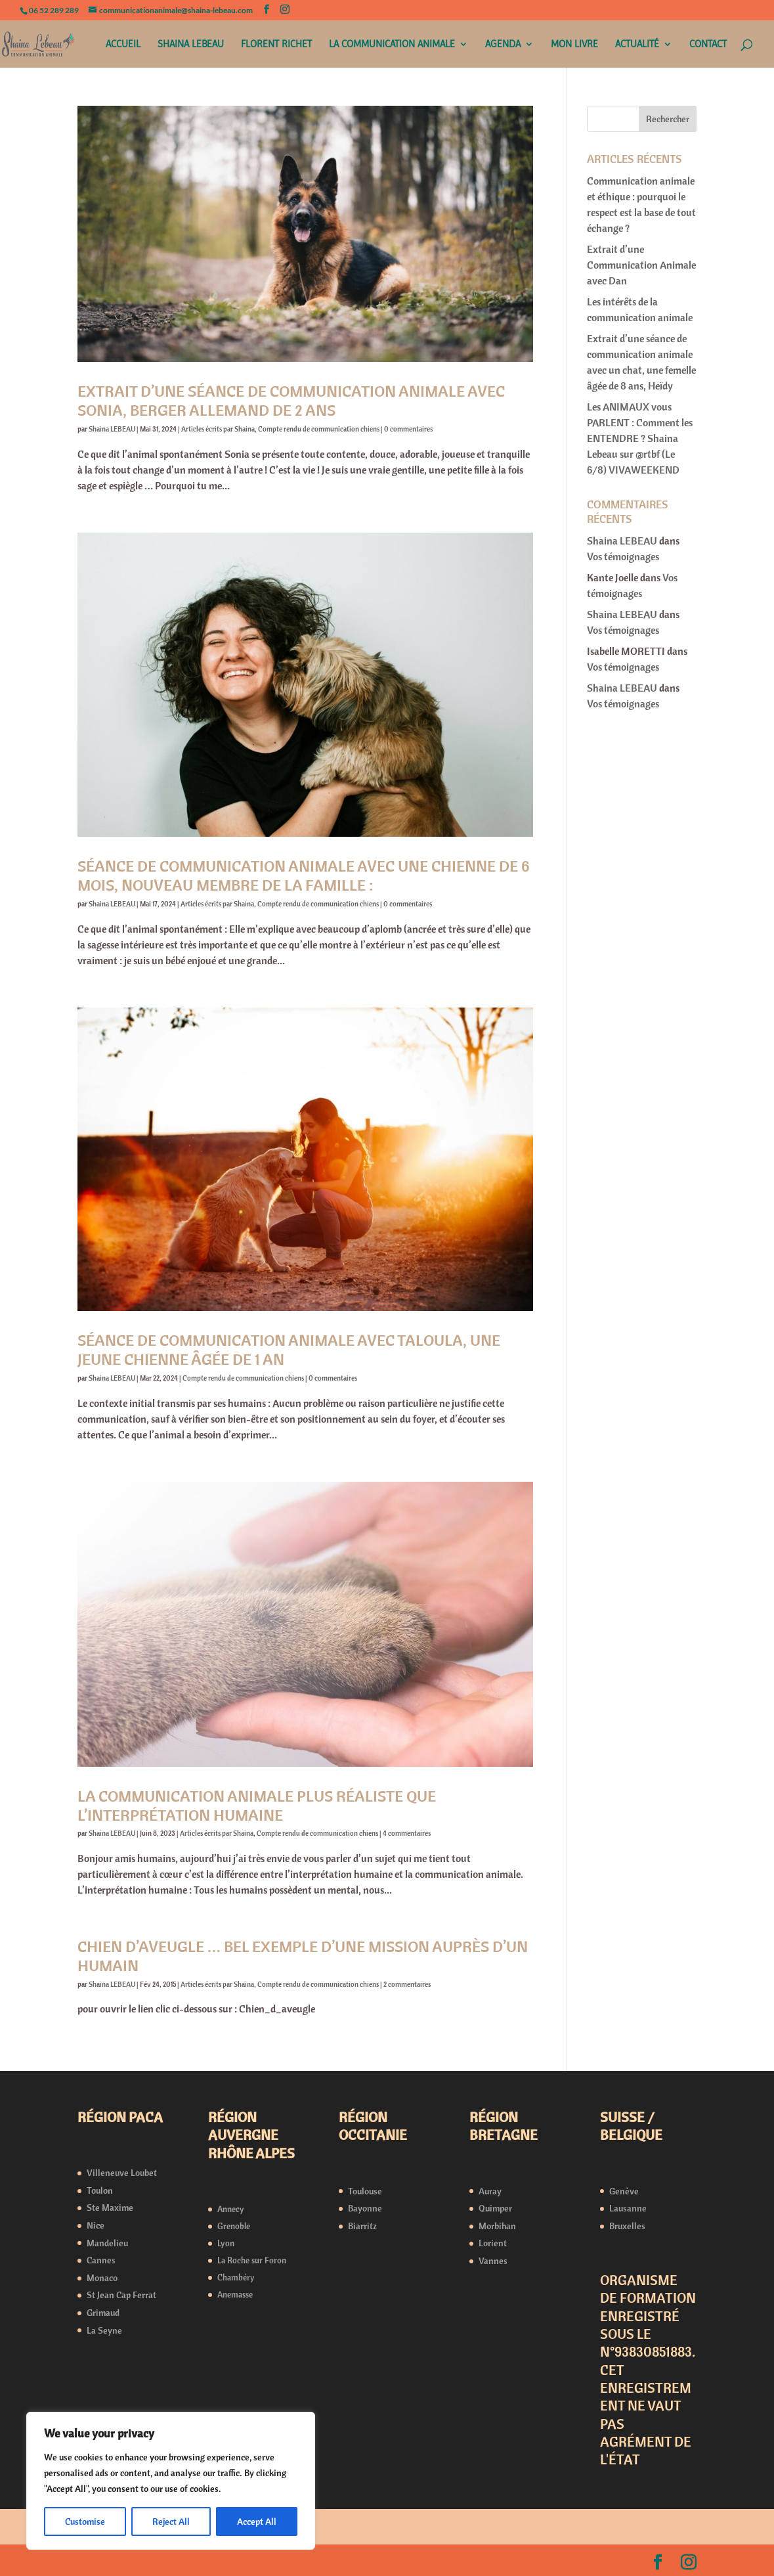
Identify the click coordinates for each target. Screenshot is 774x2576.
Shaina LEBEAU (112, 428)
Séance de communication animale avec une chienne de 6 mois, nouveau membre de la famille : (303, 875)
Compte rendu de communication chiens (318, 428)
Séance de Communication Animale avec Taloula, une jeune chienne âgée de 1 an (288, 1349)
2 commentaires (407, 1984)
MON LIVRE (574, 44)
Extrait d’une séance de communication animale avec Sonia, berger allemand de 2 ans (291, 400)
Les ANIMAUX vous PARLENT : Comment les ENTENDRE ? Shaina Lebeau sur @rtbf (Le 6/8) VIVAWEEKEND (640, 438)
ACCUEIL (123, 44)
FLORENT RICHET (276, 44)
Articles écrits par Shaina (218, 428)
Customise (85, 2521)
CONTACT (708, 44)
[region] (170, 2481)
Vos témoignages (623, 556)
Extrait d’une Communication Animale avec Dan (641, 264)
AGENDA (503, 44)
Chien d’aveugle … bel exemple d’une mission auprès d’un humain (302, 1955)
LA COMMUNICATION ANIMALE (392, 44)
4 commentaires (407, 1833)
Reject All (171, 2521)
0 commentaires (408, 428)
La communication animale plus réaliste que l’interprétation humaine (256, 1805)
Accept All (256, 2521)
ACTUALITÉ (637, 44)
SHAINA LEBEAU (191, 44)
